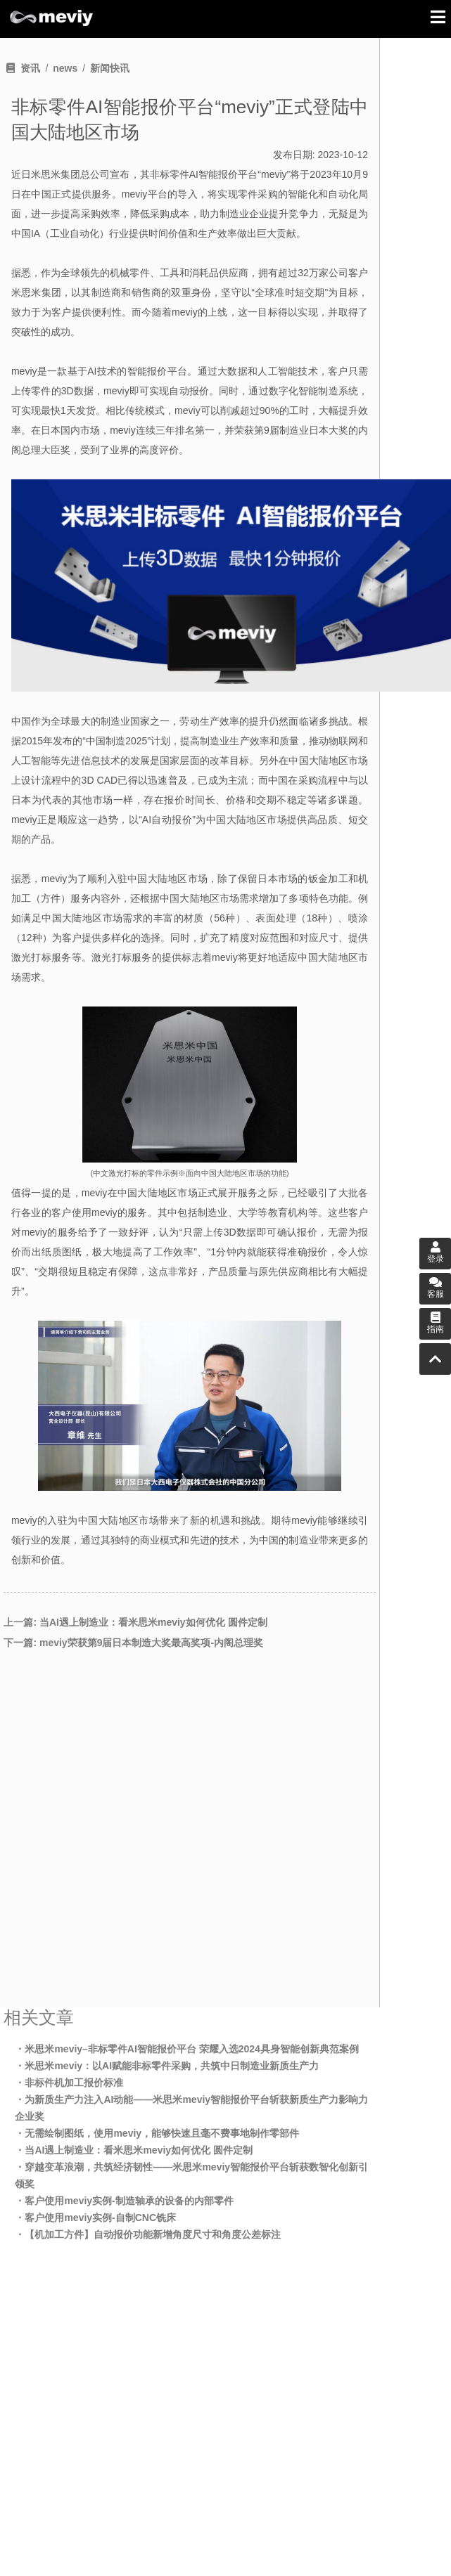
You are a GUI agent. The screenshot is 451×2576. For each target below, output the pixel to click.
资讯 (30, 68)
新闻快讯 (109, 68)
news (65, 68)
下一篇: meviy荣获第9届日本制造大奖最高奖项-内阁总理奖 (133, 1642)
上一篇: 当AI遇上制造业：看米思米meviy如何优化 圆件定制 (135, 1622)
